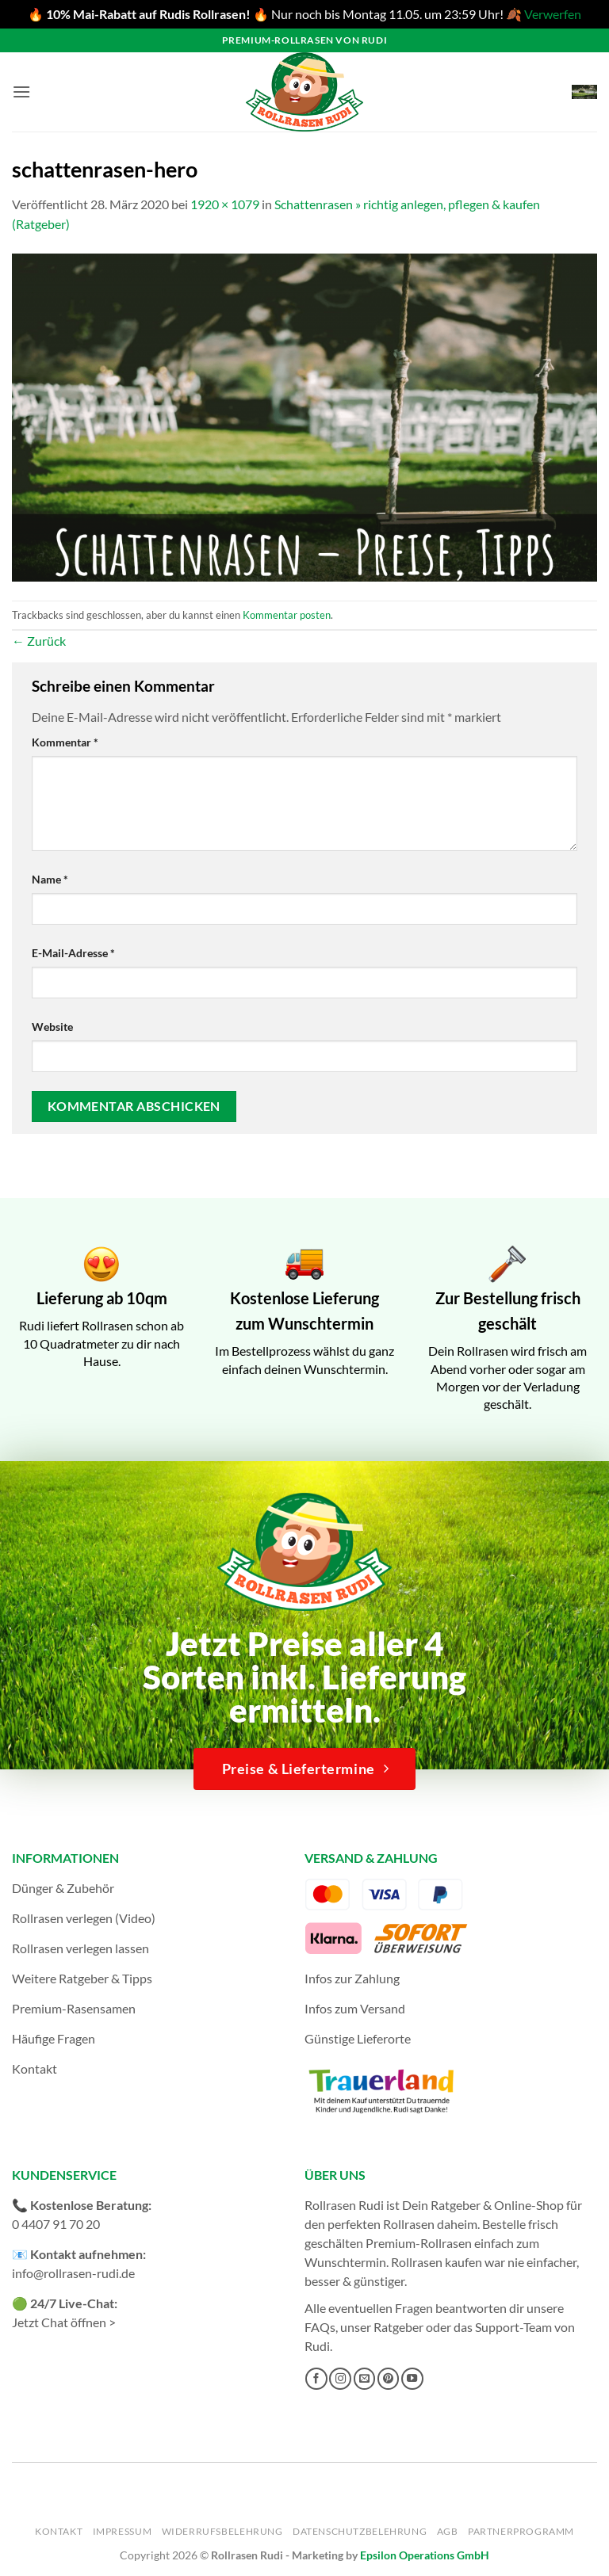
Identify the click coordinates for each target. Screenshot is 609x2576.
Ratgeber (398, 2326)
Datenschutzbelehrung (360, 2531)
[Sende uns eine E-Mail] (365, 2379)
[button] (21, 91)
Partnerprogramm (521, 2531)
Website (52, 1026)
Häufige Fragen (53, 2038)
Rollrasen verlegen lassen (80, 1948)
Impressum (122, 2531)
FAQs (319, 2326)
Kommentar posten (287, 615)
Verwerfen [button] (552, 13)
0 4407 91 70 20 (56, 2223)
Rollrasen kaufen (436, 2261)
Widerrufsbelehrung (222, 2531)
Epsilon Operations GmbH (424, 2555)
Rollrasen (409, 2223)
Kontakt (34, 2068)
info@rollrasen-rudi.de (73, 2272)
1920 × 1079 (224, 204)
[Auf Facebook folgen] (316, 2379)
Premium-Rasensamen (74, 2008)
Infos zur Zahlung (352, 1978)
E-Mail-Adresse (73, 953)
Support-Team (513, 2326)
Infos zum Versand (354, 2008)
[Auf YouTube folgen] (412, 2379)
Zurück (39, 640)
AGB (447, 2531)
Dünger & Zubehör (63, 1887)
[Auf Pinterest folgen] (388, 2379)
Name (50, 879)
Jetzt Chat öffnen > (64, 2322)
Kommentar (65, 742)
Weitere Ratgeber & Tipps (82, 1978)
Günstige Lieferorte (357, 2038)
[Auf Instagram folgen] (340, 2379)
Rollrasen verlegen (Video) (83, 1917)
